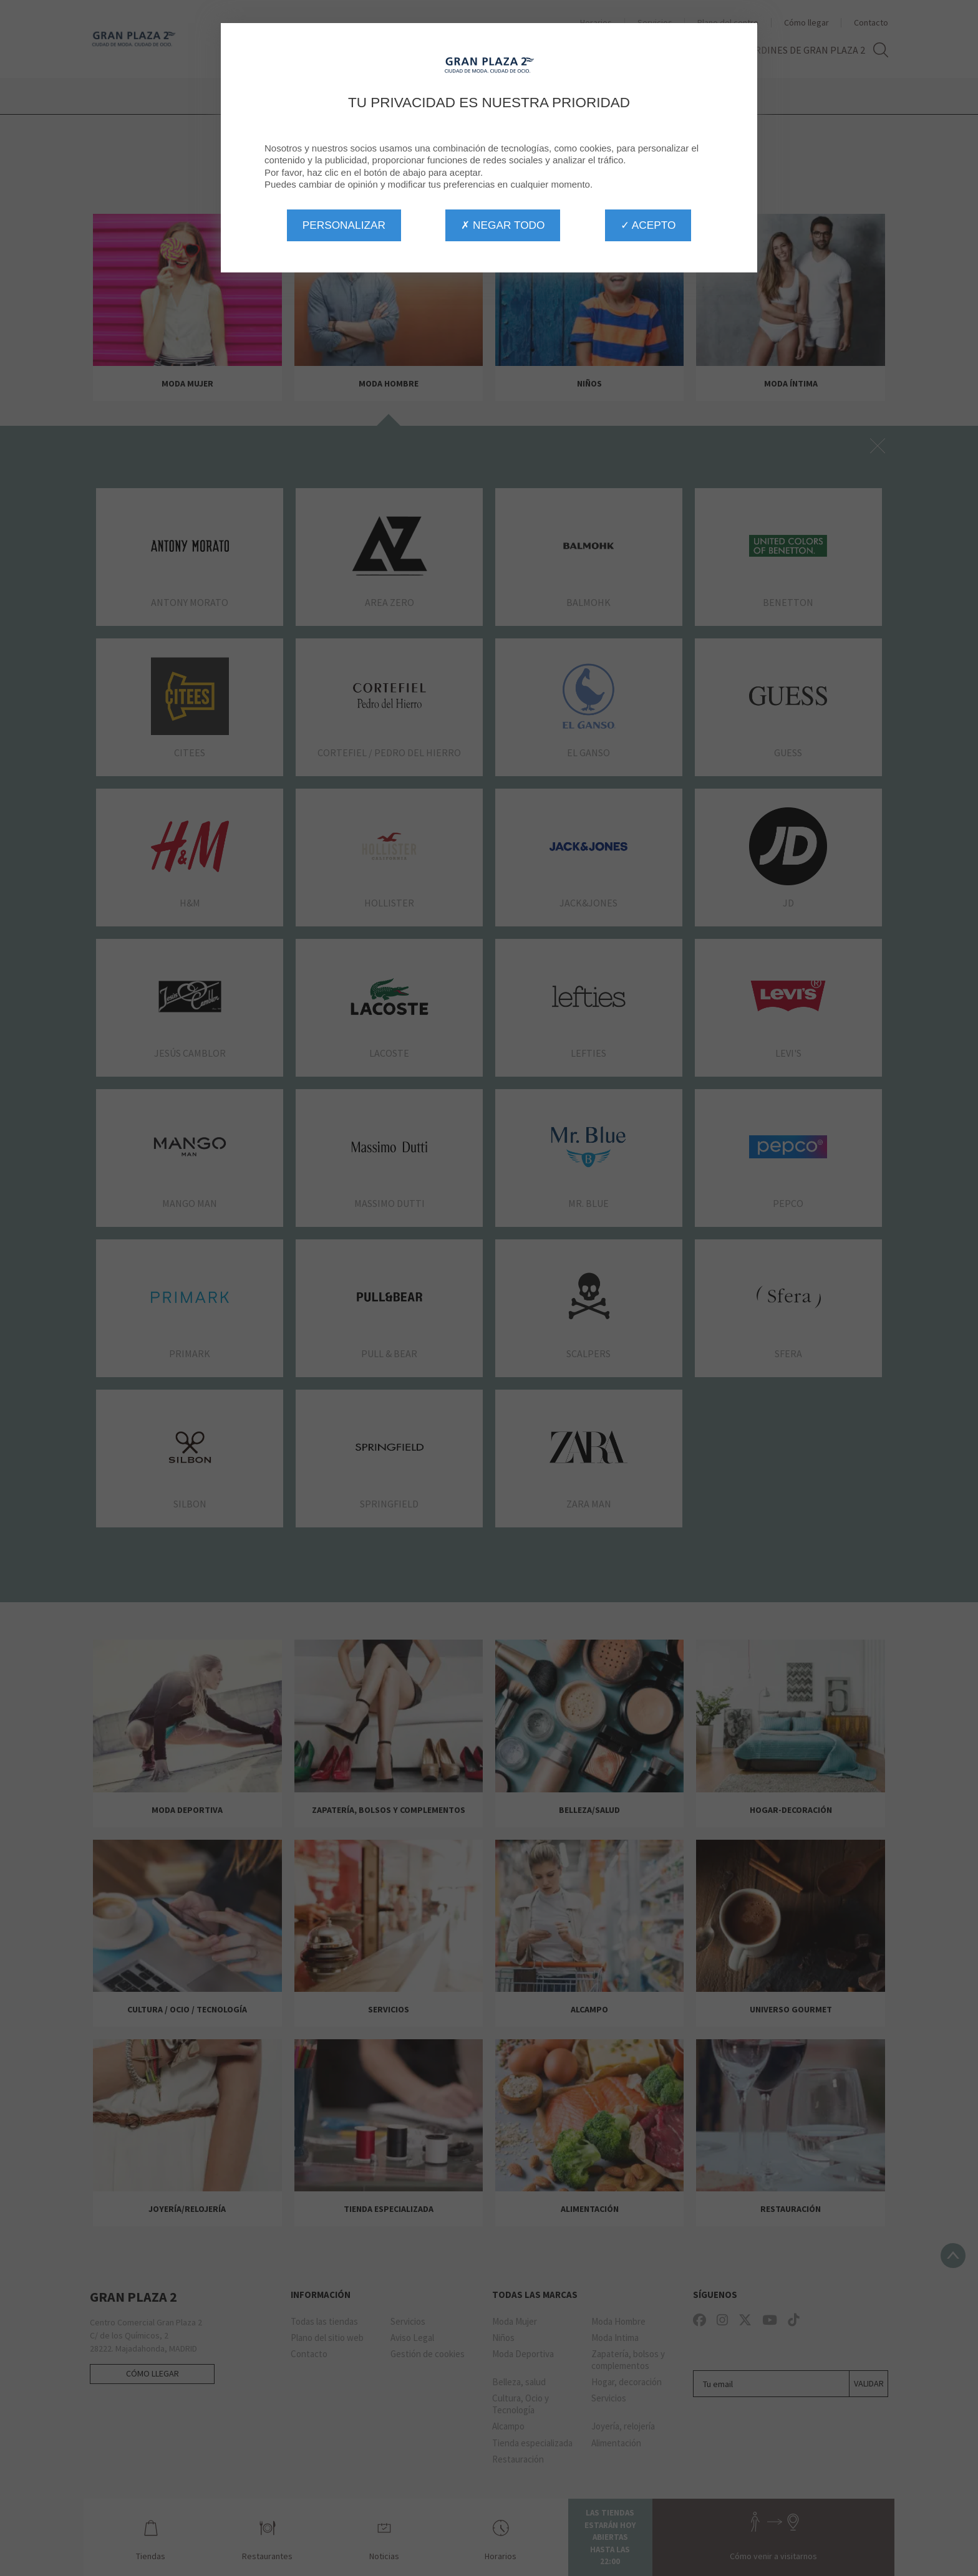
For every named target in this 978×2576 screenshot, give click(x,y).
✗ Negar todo (503, 225)
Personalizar (344, 225)
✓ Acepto (648, 225)
